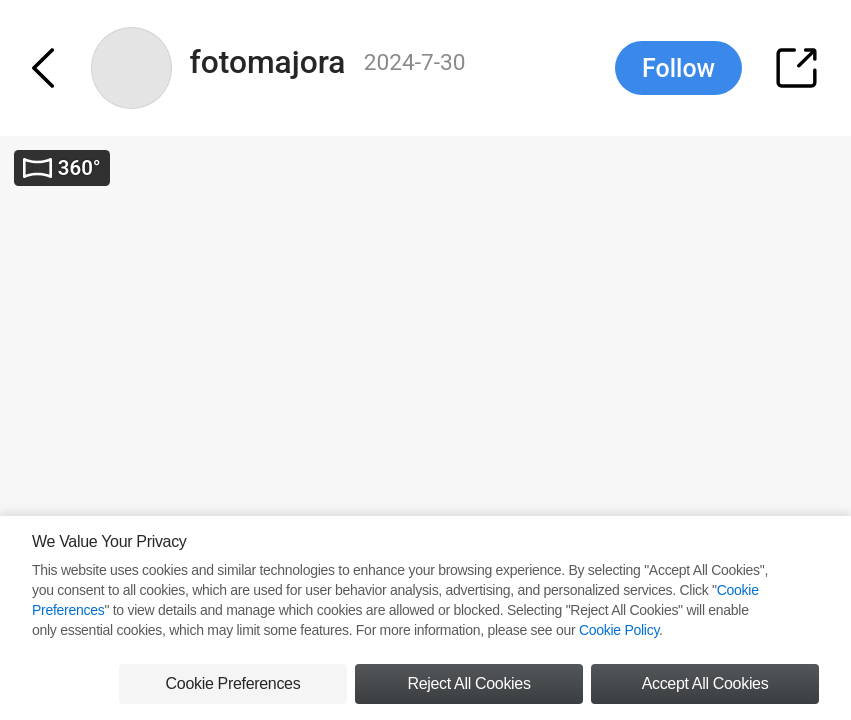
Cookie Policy (619, 630)
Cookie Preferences (233, 683)
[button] (54, 68)
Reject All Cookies (468, 683)
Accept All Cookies (705, 683)
